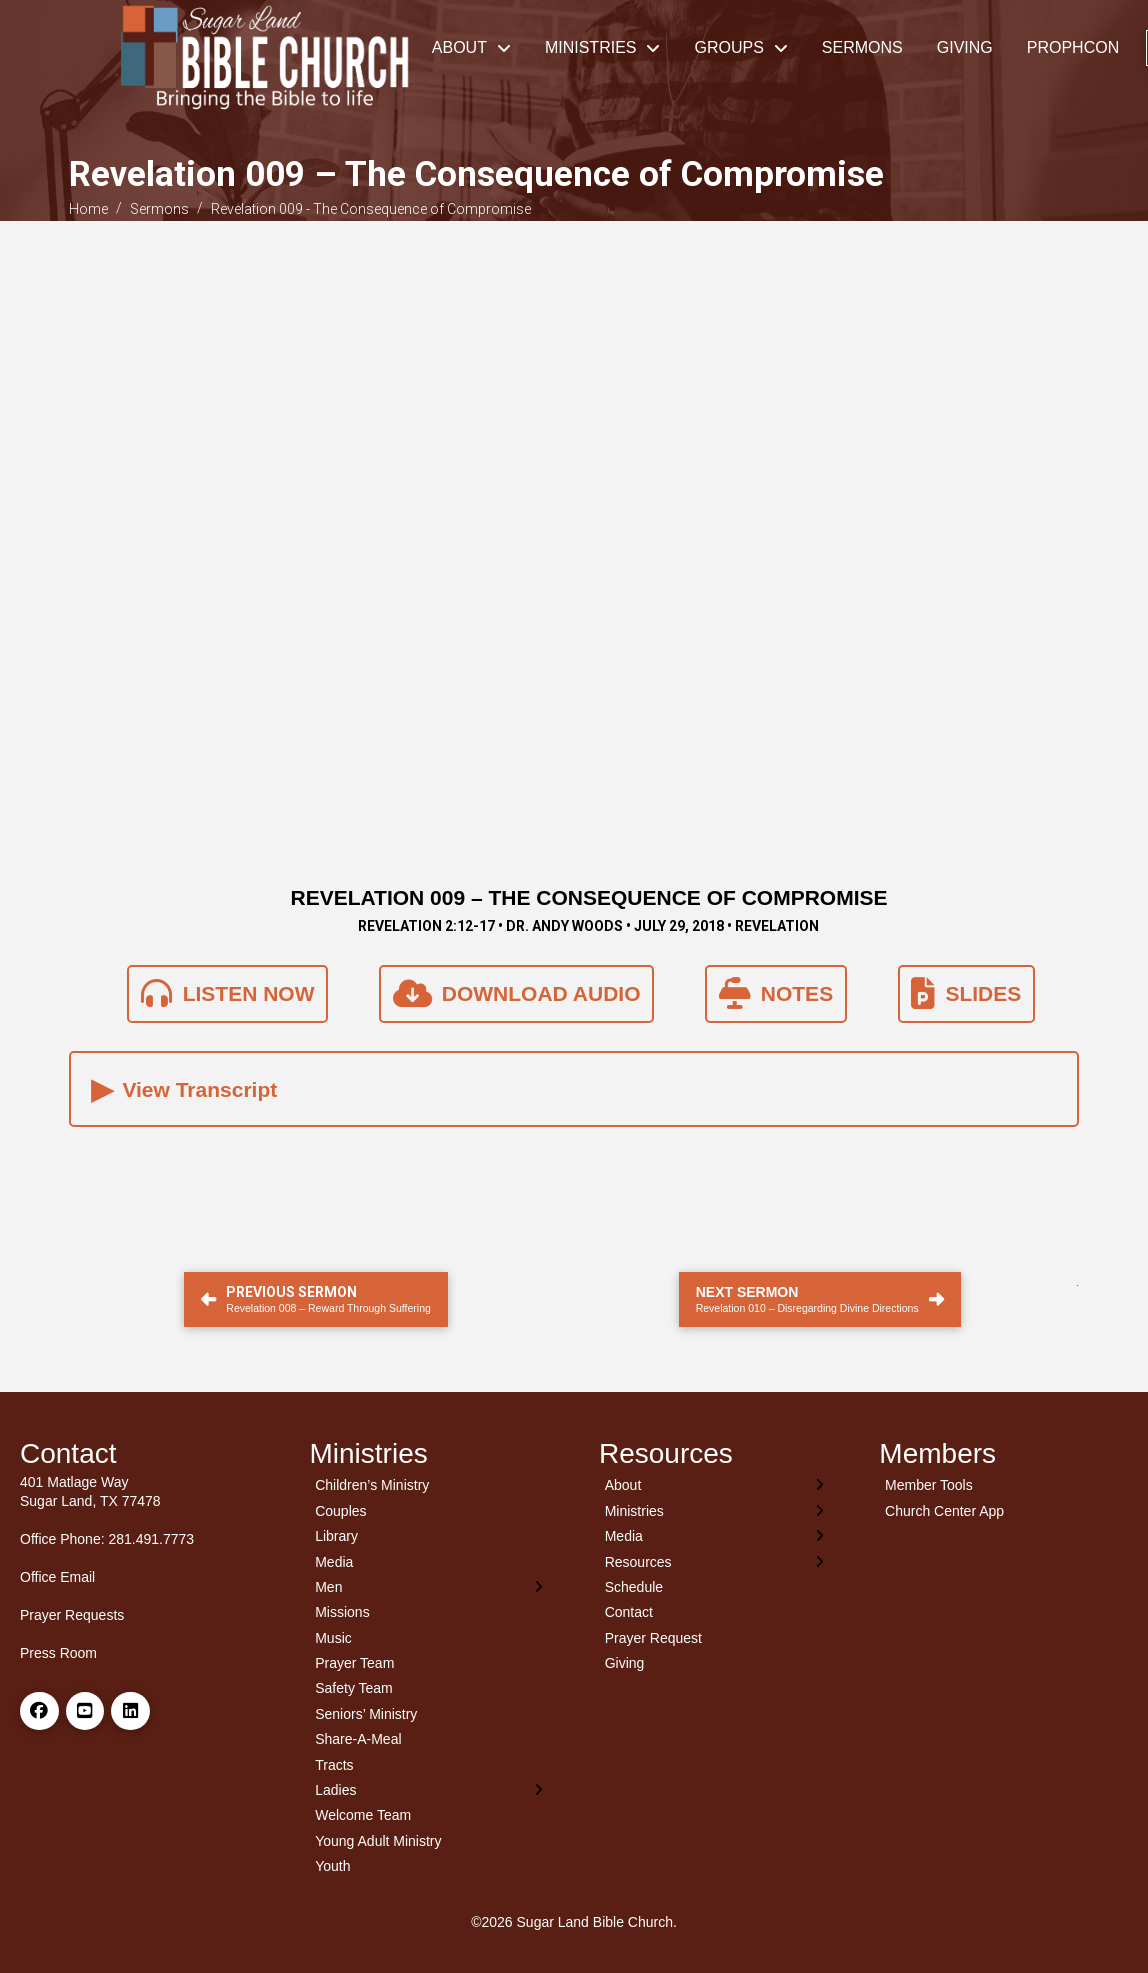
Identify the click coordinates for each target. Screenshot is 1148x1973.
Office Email (57, 1577)
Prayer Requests (72, 1615)
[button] (574, 1089)
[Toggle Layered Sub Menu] (430, 1586)
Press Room (58, 1653)
